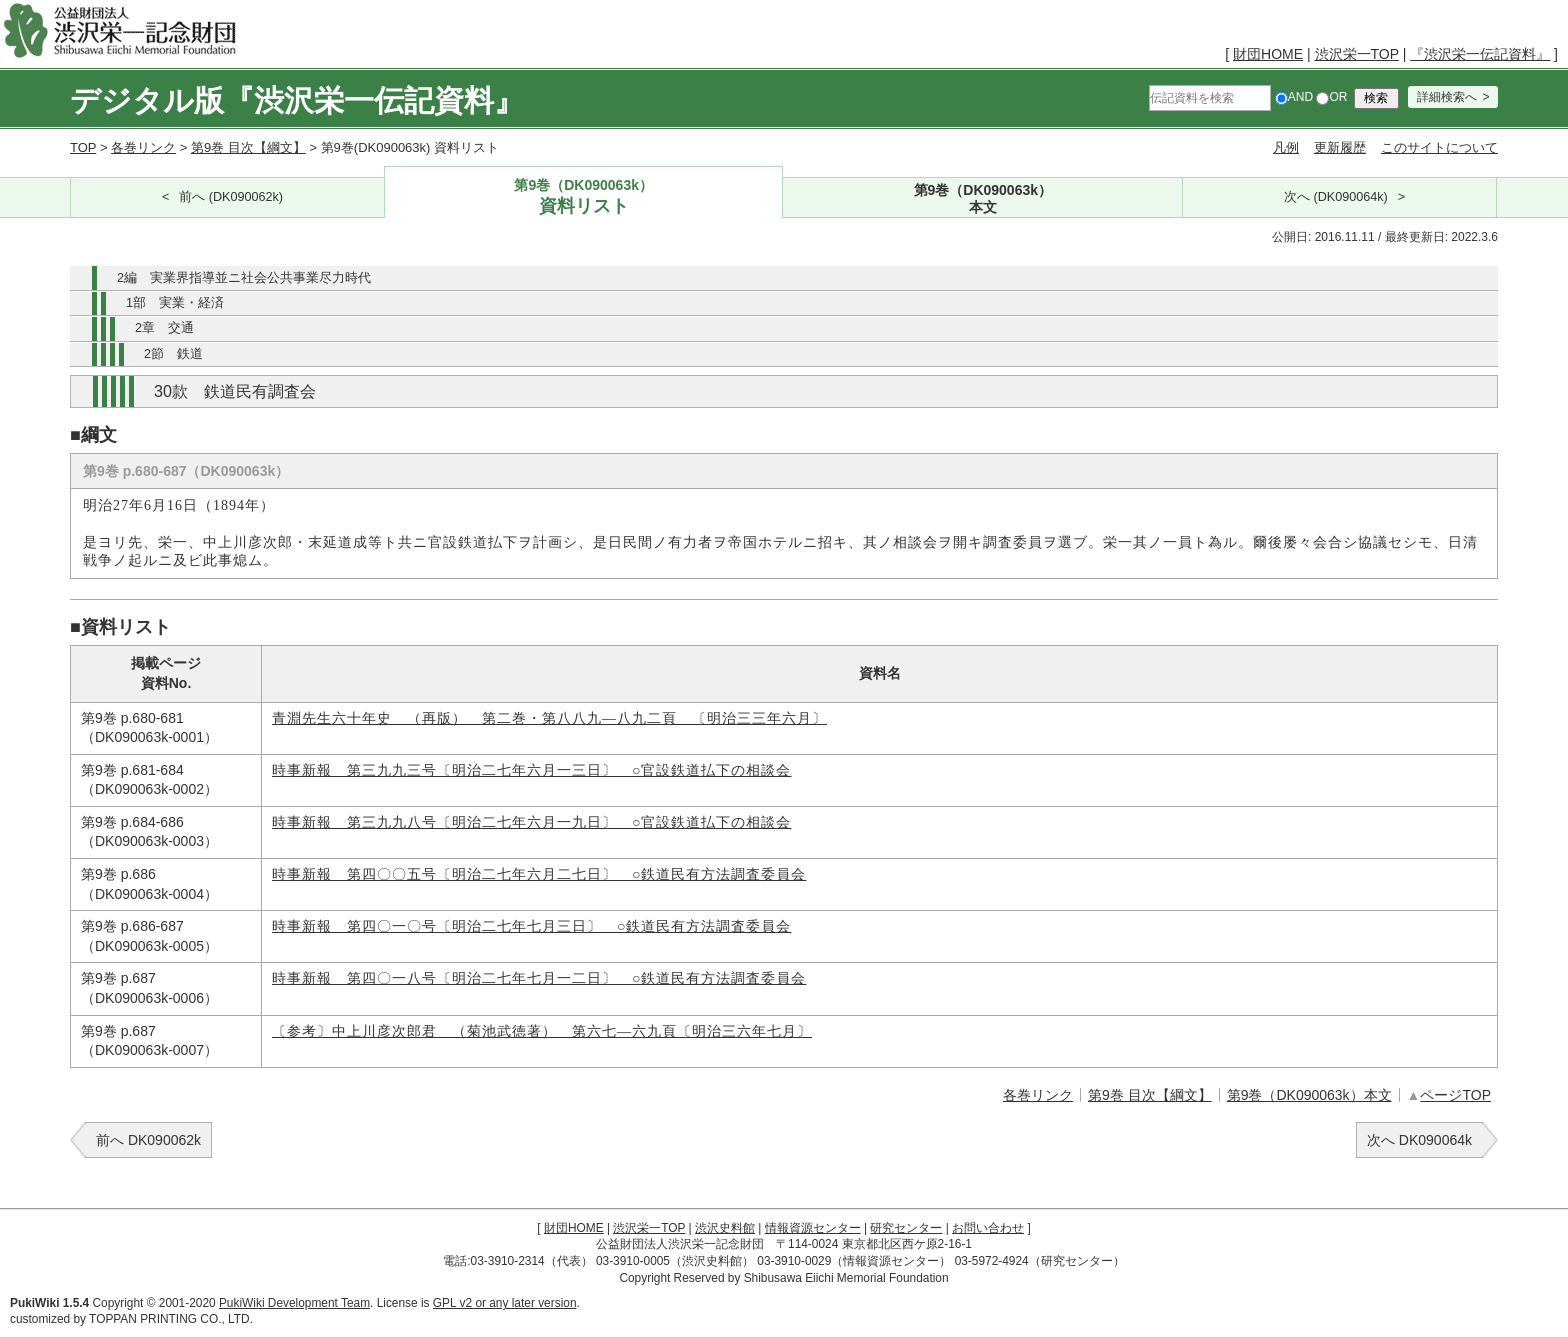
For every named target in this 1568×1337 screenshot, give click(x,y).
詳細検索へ (1447, 97)
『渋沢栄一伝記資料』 (1480, 54)
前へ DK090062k (148, 1140)
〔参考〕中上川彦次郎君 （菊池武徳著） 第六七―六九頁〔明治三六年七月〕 (542, 1031)
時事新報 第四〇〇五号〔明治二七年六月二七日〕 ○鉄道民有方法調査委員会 (539, 874)
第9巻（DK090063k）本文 (1309, 1095)
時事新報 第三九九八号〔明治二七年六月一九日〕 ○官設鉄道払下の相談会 (531, 822)
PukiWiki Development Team (294, 1303)
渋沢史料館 (725, 1228)
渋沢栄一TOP (1357, 54)
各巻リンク (143, 147)
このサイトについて (1439, 147)
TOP (83, 147)
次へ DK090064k (1419, 1140)
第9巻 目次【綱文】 (248, 147)
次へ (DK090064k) (1336, 197)
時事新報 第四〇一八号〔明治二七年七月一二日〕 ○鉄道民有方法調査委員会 (539, 978)
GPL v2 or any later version (505, 1303)
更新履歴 (1340, 147)
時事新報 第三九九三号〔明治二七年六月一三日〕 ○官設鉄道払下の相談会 (531, 770)
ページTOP (1455, 1095)
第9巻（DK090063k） (584, 197)
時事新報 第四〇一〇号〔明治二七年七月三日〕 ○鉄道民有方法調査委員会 (531, 926)
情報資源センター (813, 1228)
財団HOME (1268, 54)
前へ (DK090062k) (231, 197)
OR (1331, 97)
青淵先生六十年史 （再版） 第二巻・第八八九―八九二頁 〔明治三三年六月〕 (549, 718)
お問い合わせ (988, 1228)
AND (1294, 97)
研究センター (906, 1228)
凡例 (1286, 147)
